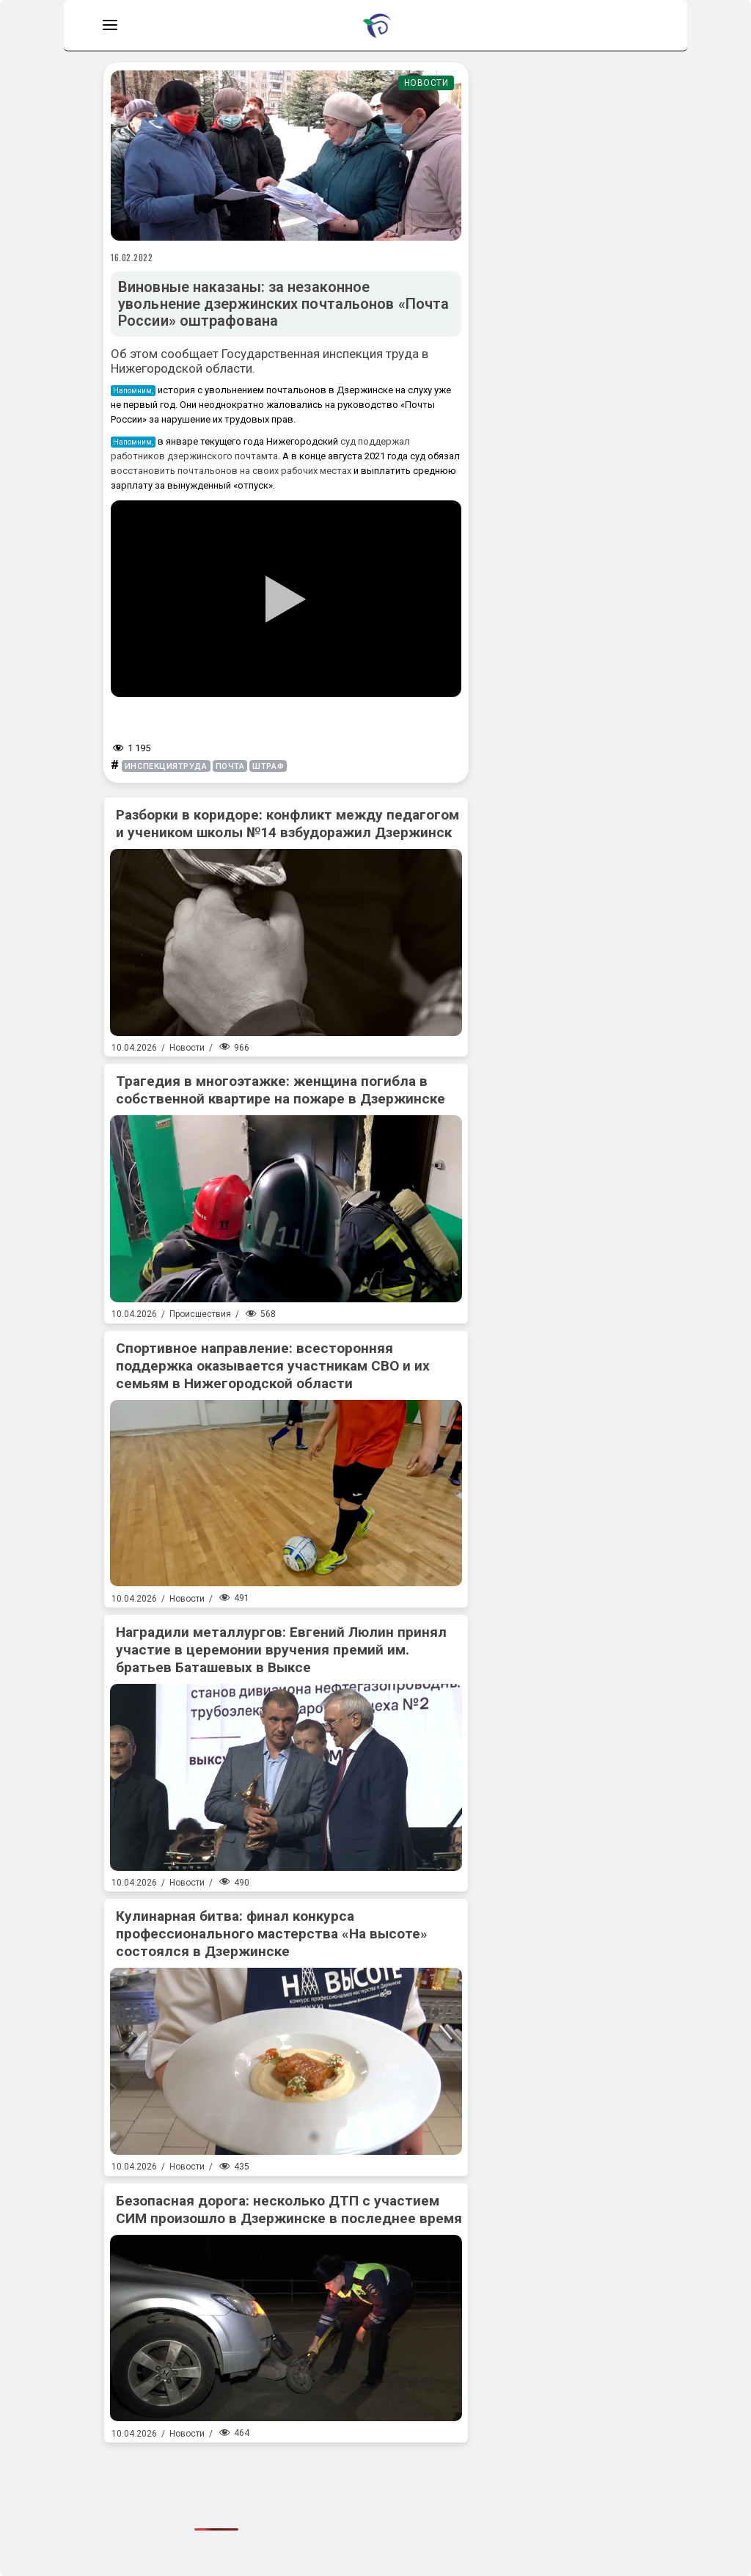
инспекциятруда (166, 766)
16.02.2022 (132, 257)
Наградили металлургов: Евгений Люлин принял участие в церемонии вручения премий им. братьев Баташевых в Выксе (281, 1650)
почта (230, 766)
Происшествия (200, 1314)
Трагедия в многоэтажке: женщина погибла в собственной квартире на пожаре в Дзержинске (280, 1090)
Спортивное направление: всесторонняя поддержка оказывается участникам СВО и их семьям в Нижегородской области (273, 1366)
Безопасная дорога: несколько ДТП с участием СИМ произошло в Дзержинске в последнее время (289, 2209)
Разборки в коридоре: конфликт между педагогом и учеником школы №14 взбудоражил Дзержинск (287, 823)
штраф (268, 766)
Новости (426, 83)
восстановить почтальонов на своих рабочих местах (232, 470)
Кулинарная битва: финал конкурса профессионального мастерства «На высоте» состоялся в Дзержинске (272, 1934)
